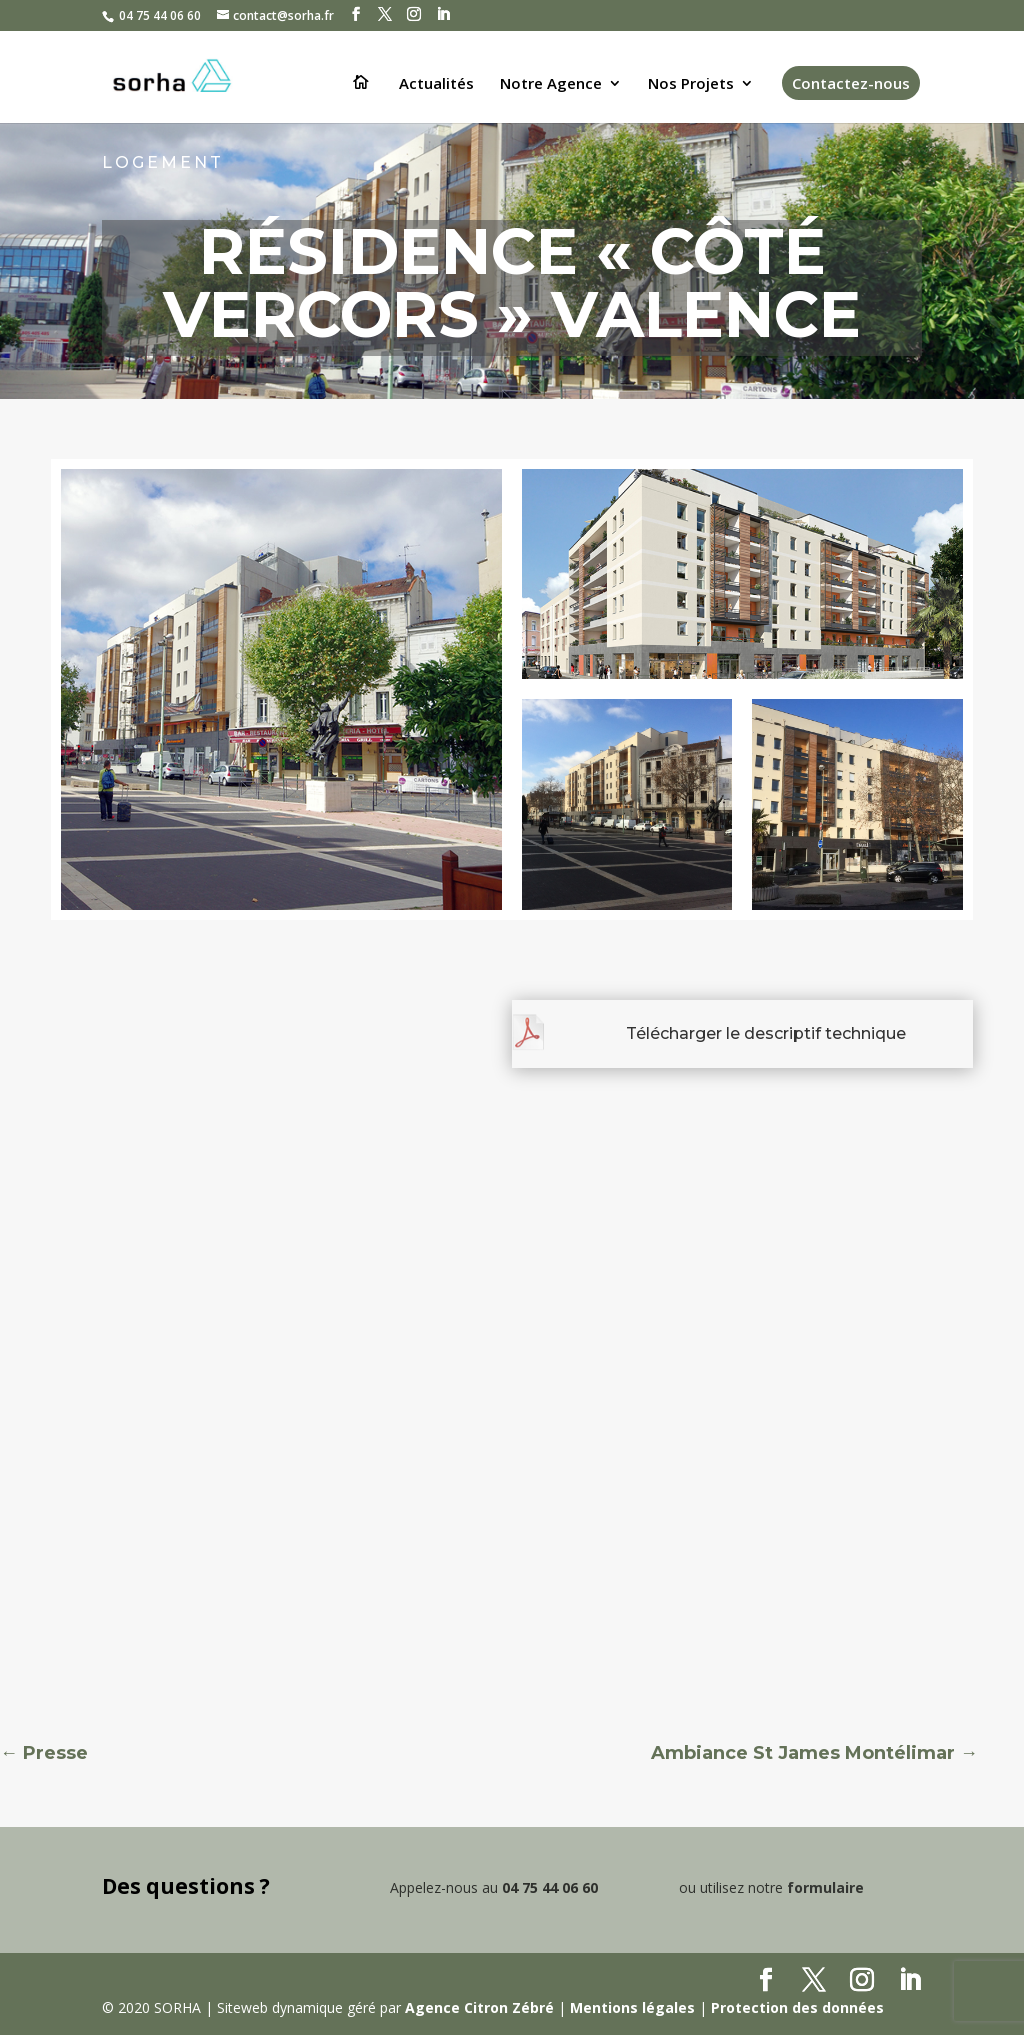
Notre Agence (551, 84)
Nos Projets (691, 84)
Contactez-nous (851, 83)
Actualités (436, 84)
